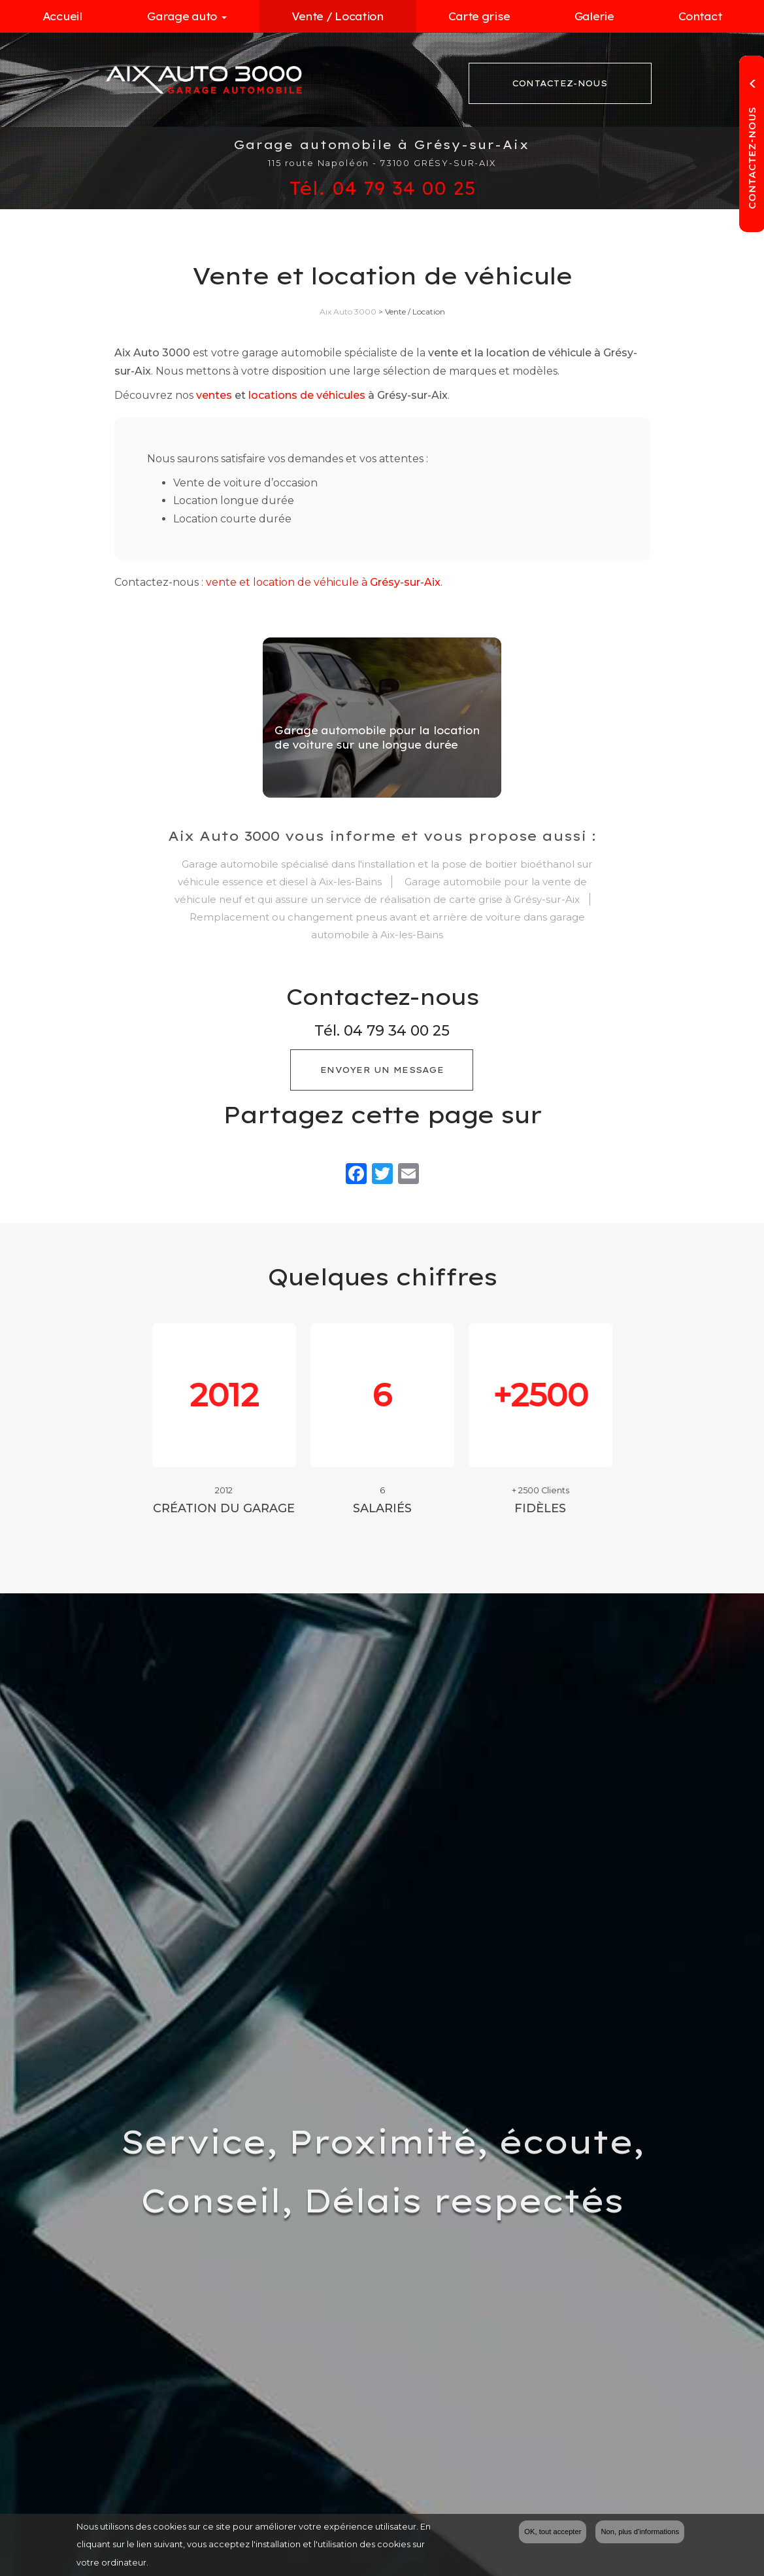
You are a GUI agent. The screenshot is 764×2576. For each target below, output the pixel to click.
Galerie (594, 16)
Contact (700, 16)
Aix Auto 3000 (348, 311)
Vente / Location (337, 16)
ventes (214, 395)
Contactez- (560, 83)
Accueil (62, 16)
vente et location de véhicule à (323, 582)
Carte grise (478, 16)
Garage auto (187, 16)
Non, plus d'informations (640, 2533)
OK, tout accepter (552, 2533)
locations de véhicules (306, 395)
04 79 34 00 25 (397, 1031)
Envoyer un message (382, 1069)
